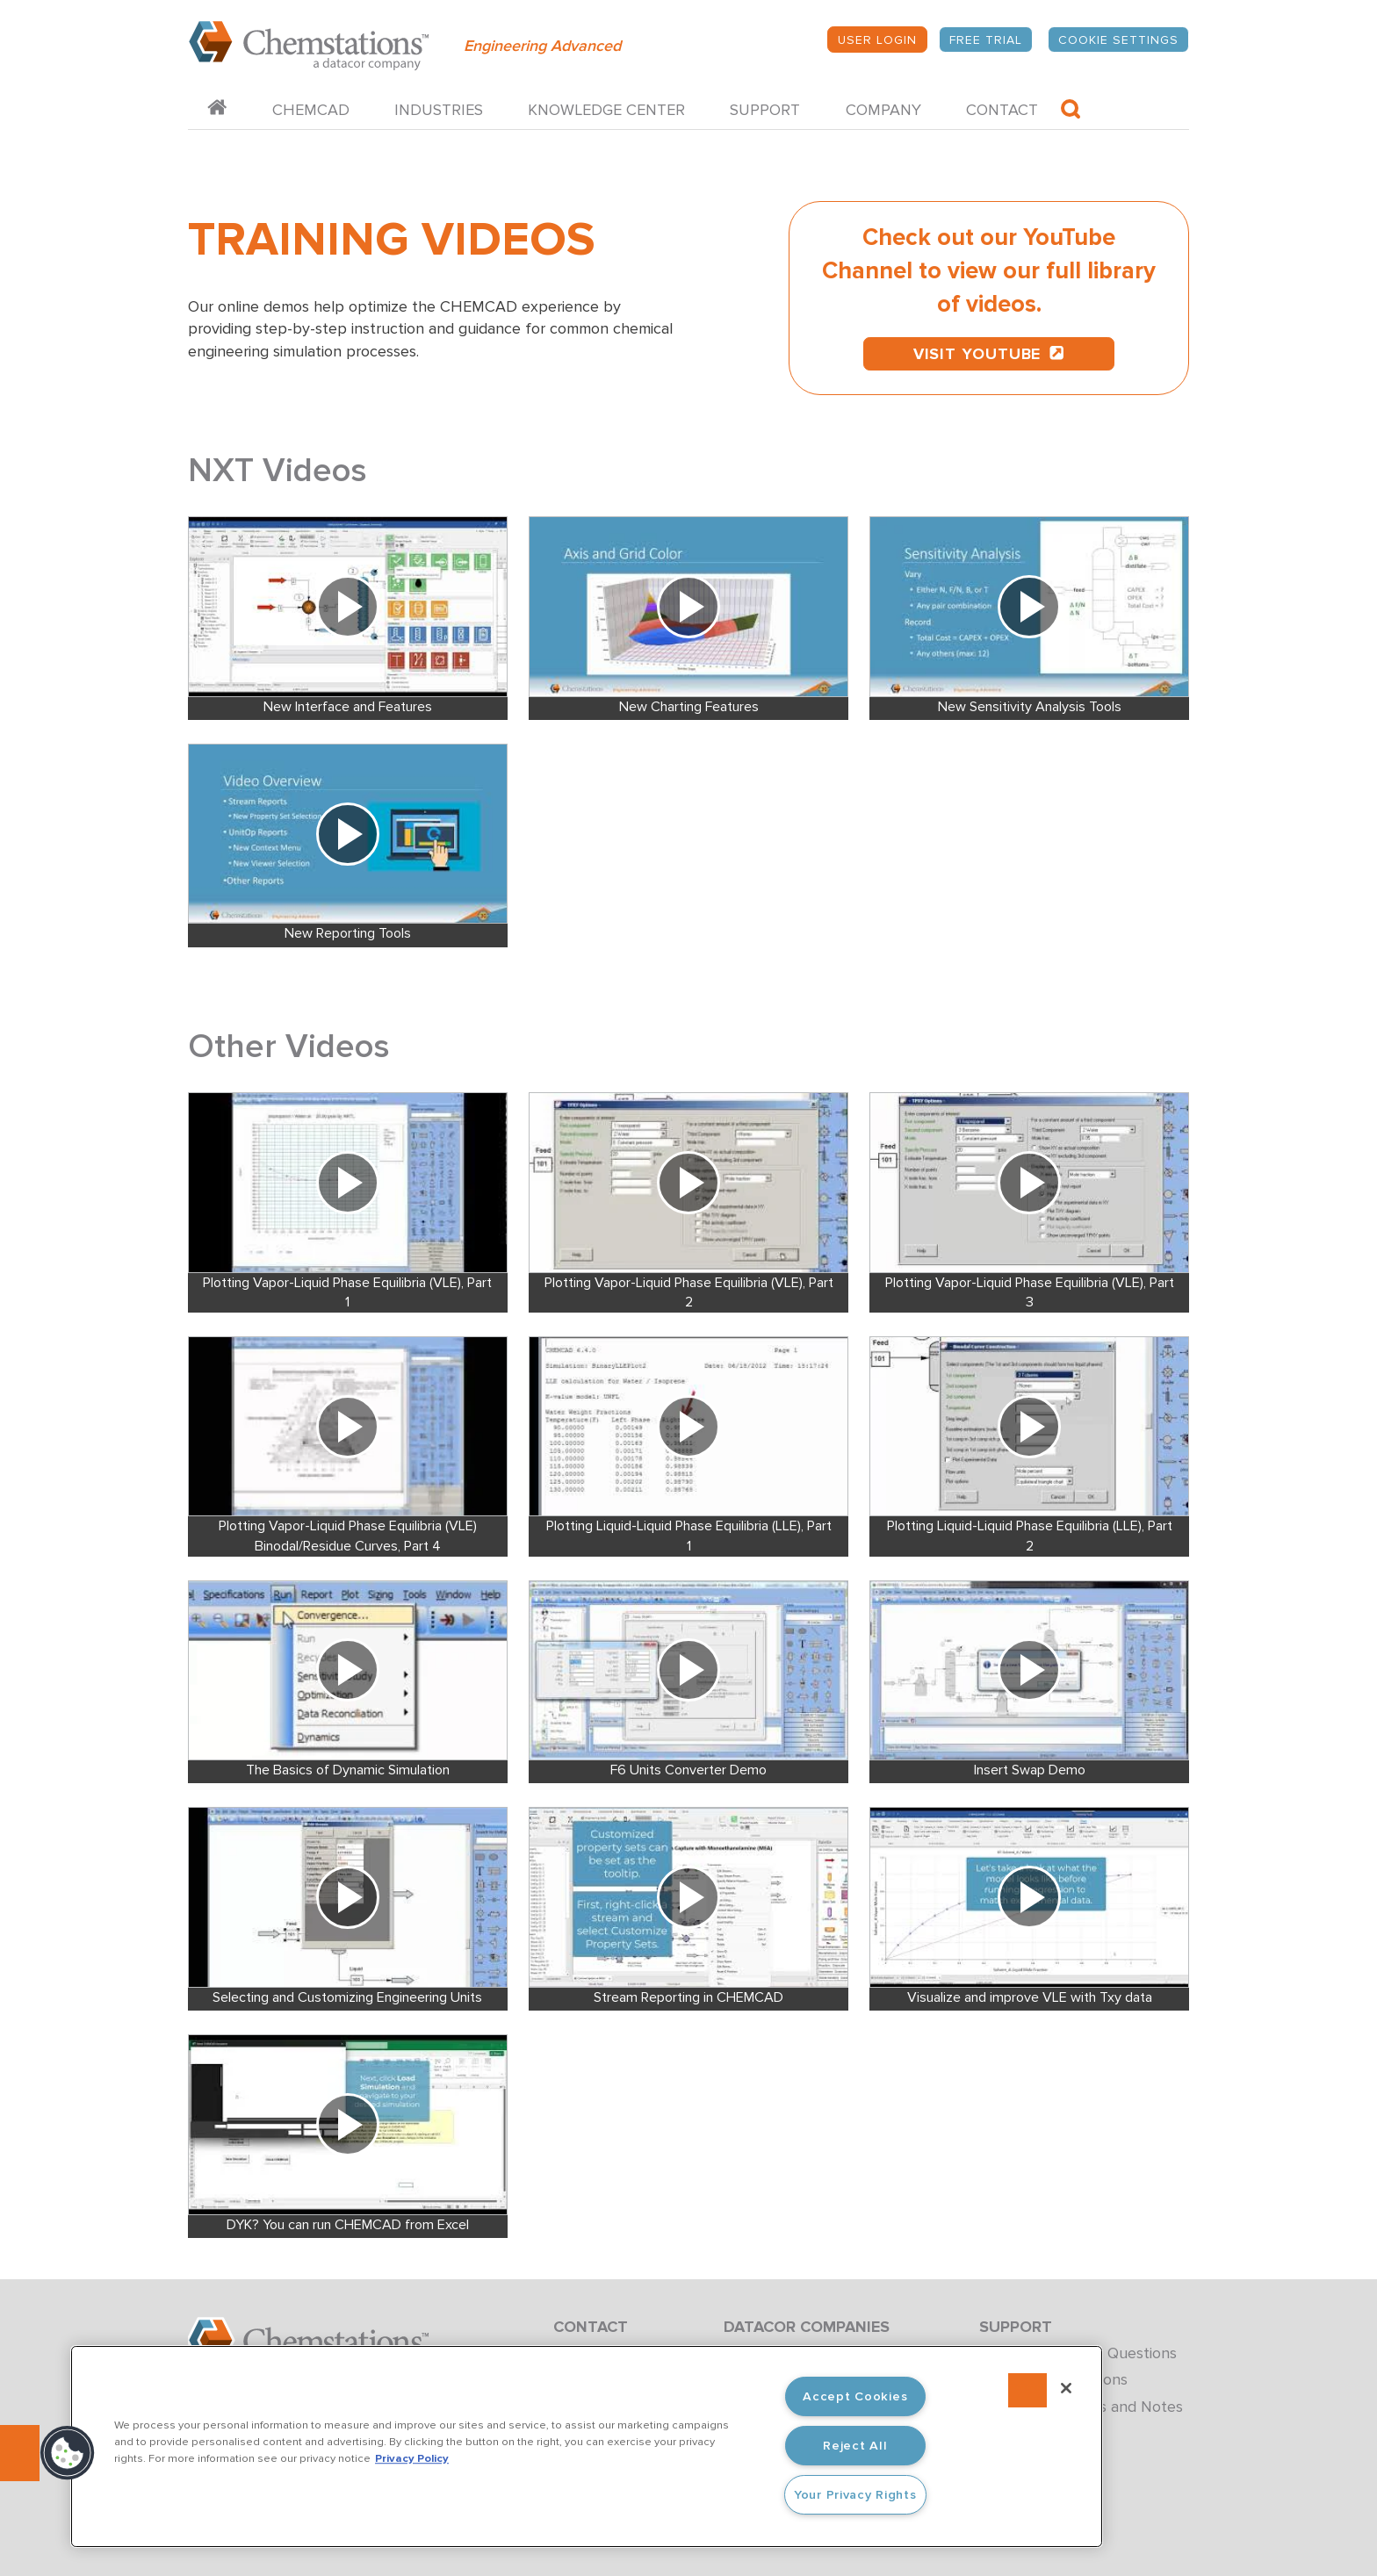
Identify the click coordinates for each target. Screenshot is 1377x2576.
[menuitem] (217, 110)
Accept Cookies (855, 2396)
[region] (586, 2446)
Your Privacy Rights (855, 2494)
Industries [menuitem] (438, 109)
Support (1015, 2326)
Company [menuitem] (883, 109)
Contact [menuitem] (1002, 109)
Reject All (855, 2445)
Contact (590, 2326)
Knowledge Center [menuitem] (606, 109)
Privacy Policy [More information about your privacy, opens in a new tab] (412, 2458)
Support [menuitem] (765, 109)
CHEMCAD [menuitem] (311, 109)
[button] (68, 2453)
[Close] (1066, 2388)
